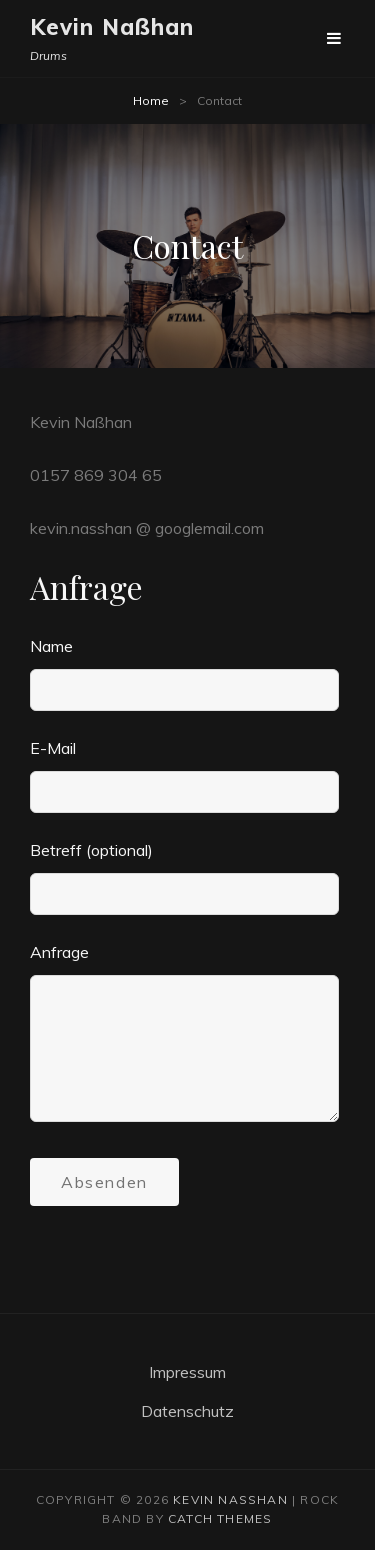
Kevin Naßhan (112, 27)
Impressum (187, 1372)
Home (151, 100)
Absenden (104, 1182)
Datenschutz (187, 1411)
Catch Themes (220, 1518)
